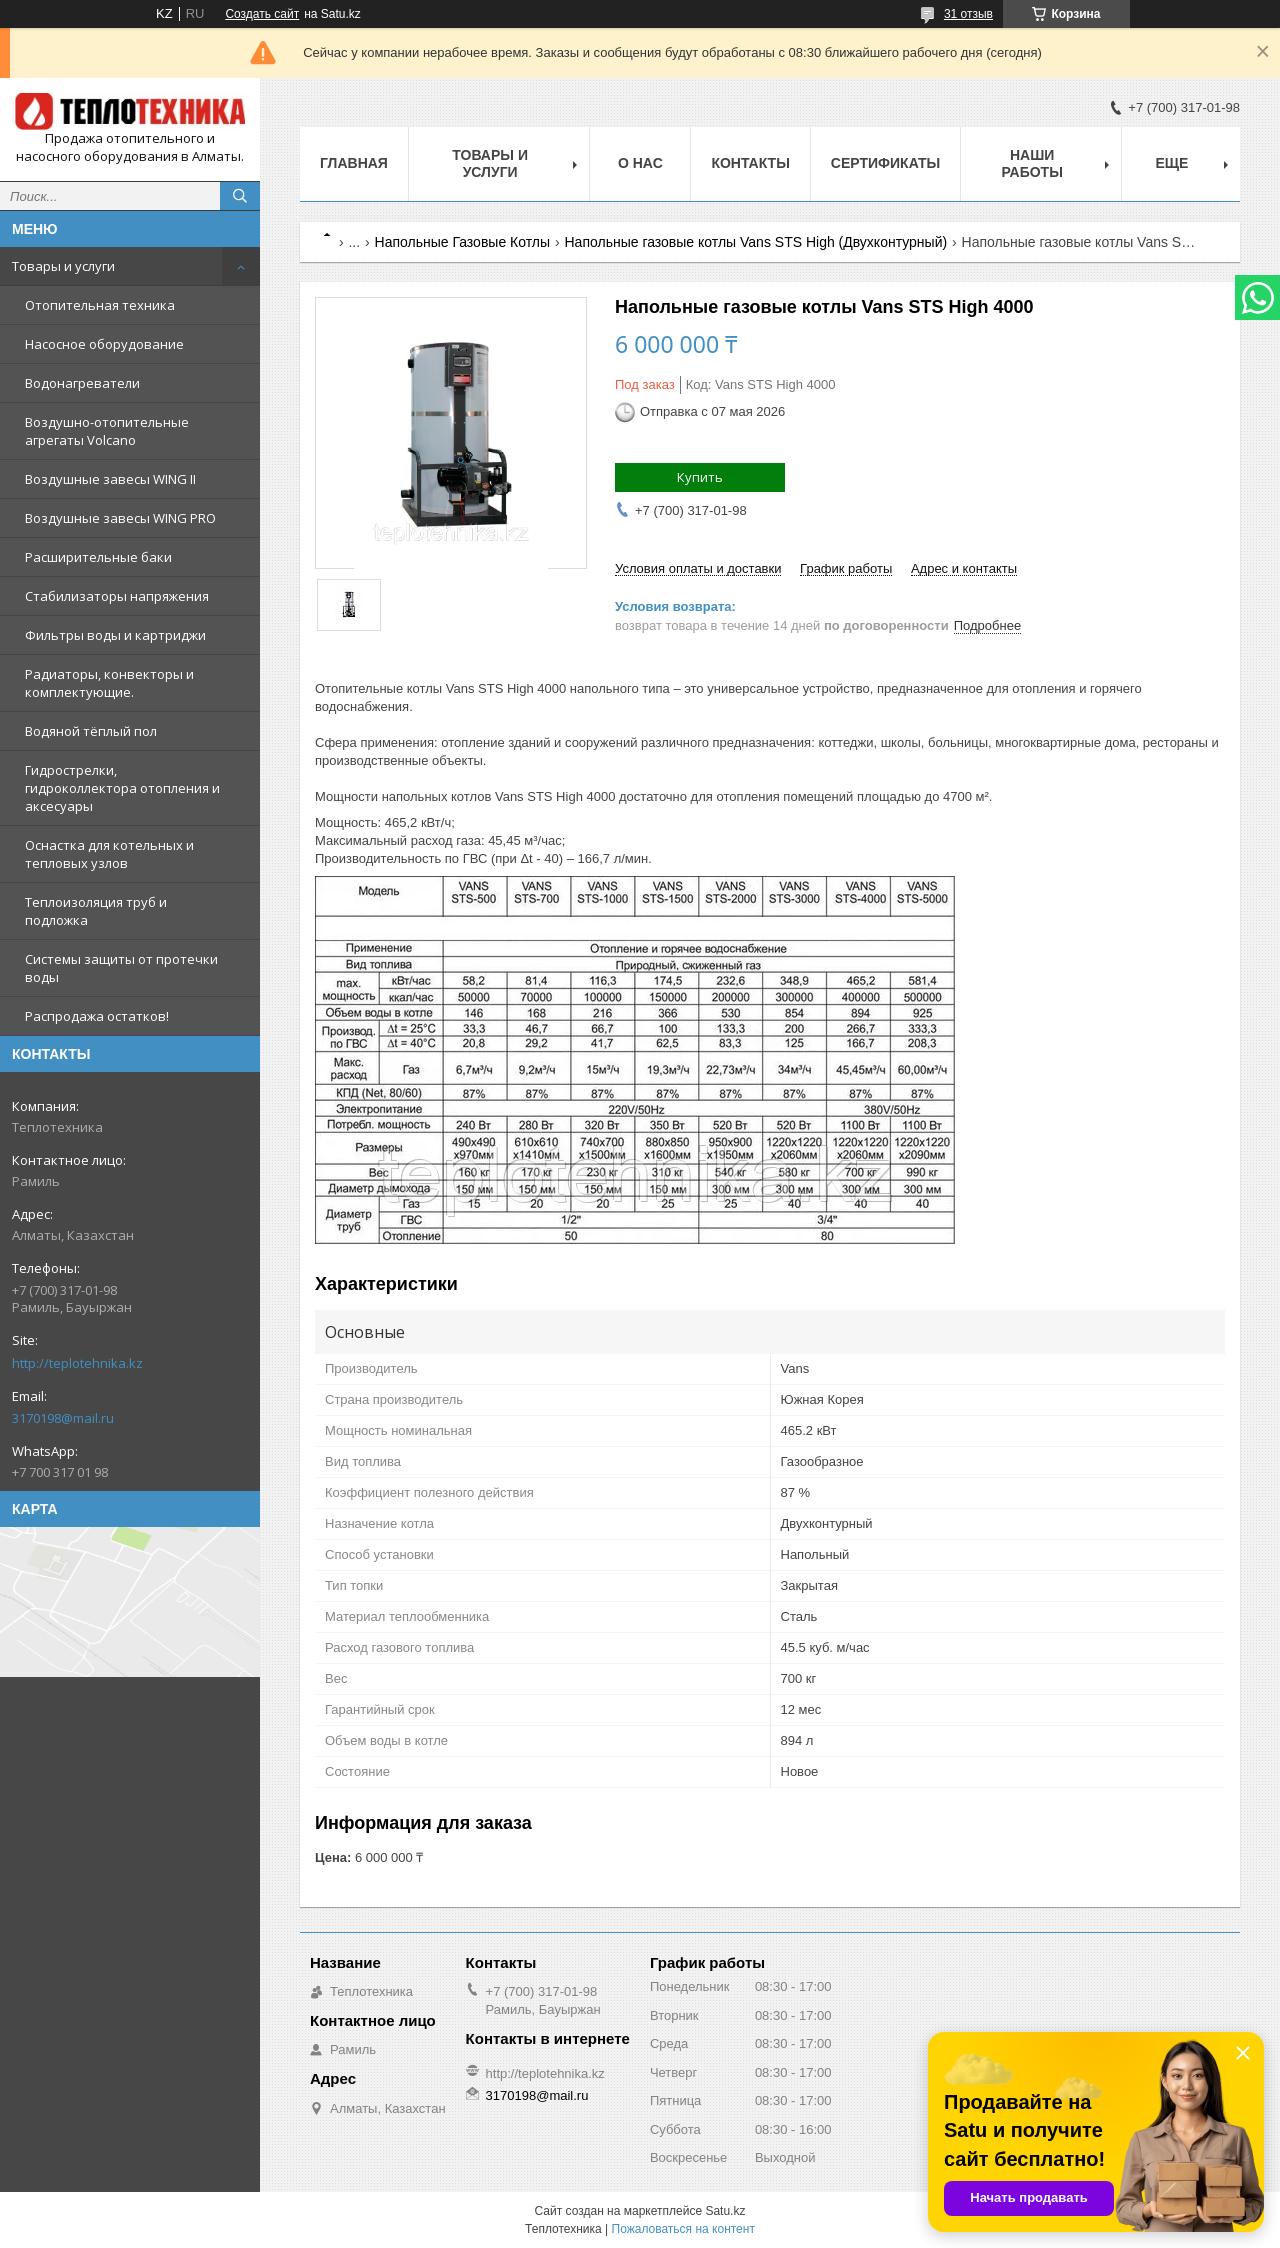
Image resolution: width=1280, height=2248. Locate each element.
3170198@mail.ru (63, 1418)
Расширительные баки (98, 557)
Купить (700, 477)
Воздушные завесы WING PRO (120, 518)
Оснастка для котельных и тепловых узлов (109, 854)
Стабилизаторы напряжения (117, 596)
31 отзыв (968, 14)
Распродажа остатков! (97, 1016)
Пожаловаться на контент (683, 2229)
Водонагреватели (82, 383)
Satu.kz (725, 2211)
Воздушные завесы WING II (110, 479)
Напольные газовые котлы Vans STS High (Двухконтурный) (756, 242)
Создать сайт (262, 14)
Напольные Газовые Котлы (463, 242)
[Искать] (240, 196)
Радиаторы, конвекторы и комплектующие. (109, 683)
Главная (354, 163)
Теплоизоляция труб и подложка (96, 911)
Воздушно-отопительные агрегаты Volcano (107, 431)
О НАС (640, 163)
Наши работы (1031, 163)
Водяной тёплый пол (91, 731)
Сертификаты (885, 163)
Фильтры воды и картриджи (115, 635)
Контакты (750, 163)
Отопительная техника (100, 305)
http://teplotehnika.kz (77, 1363)
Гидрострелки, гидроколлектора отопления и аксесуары (122, 788)
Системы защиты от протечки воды (121, 968)
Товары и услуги (63, 266)
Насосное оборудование (104, 344)
